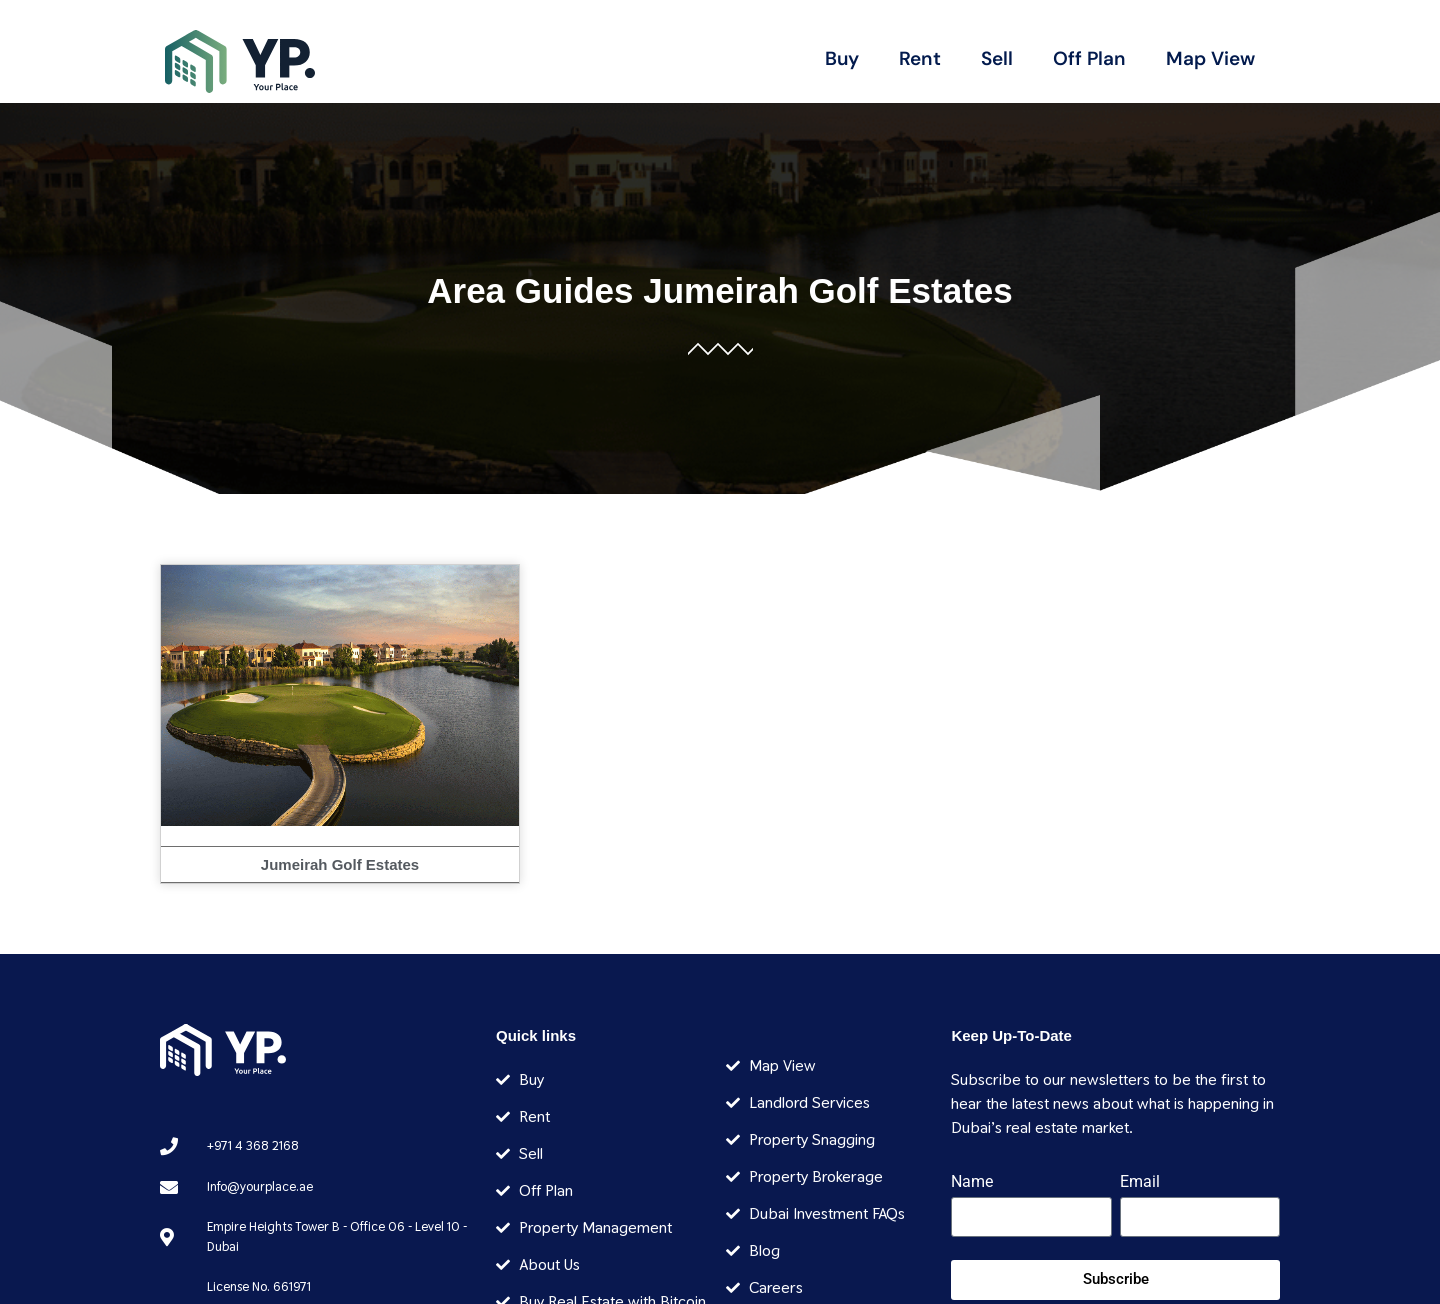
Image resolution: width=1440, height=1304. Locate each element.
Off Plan (1089, 58)
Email (1140, 1182)
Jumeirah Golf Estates (828, 290)
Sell (997, 58)
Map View (1210, 58)
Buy (842, 58)
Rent (920, 58)
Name (972, 1182)
